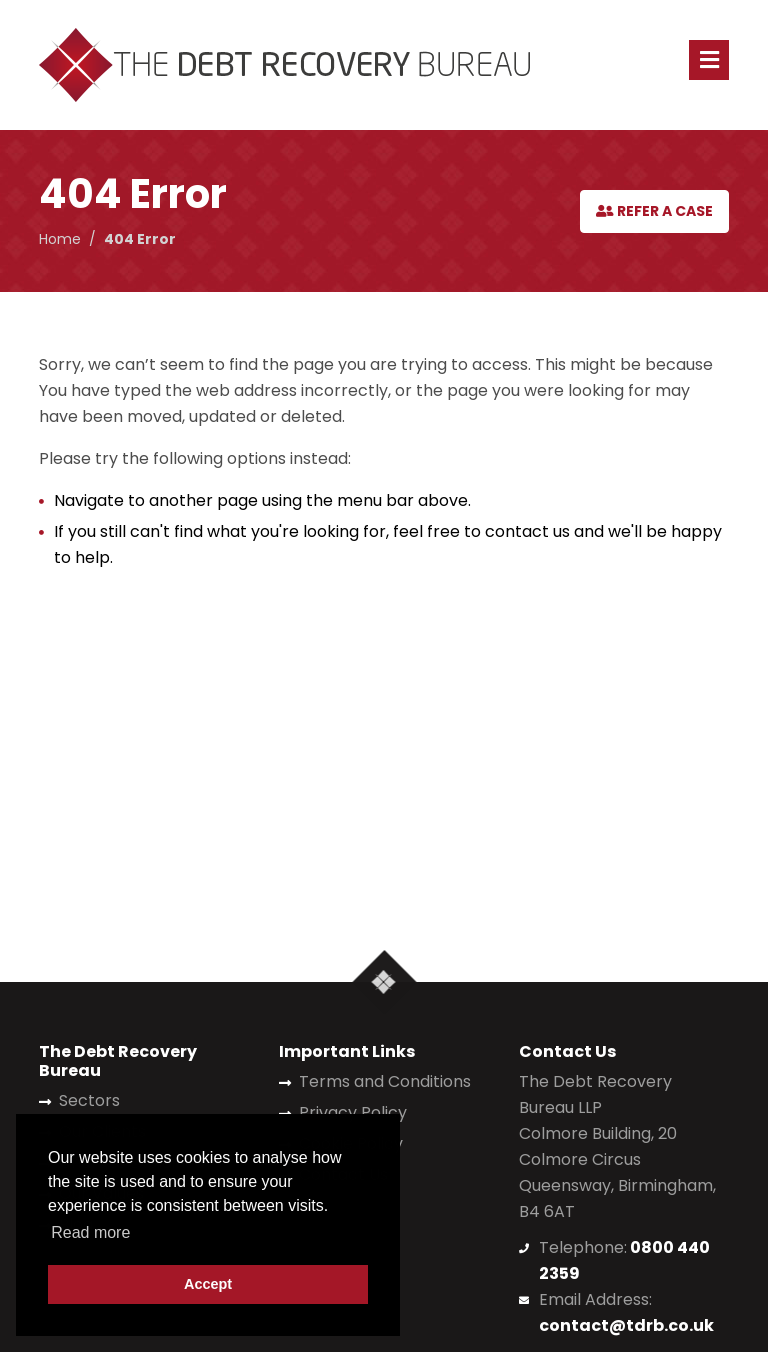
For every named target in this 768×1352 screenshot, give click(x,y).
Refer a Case (654, 211)
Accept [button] (208, 1284)
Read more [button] (90, 1232)
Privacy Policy (353, 1112)
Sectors (89, 1100)
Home (60, 239)
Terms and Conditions (385, 1081)
